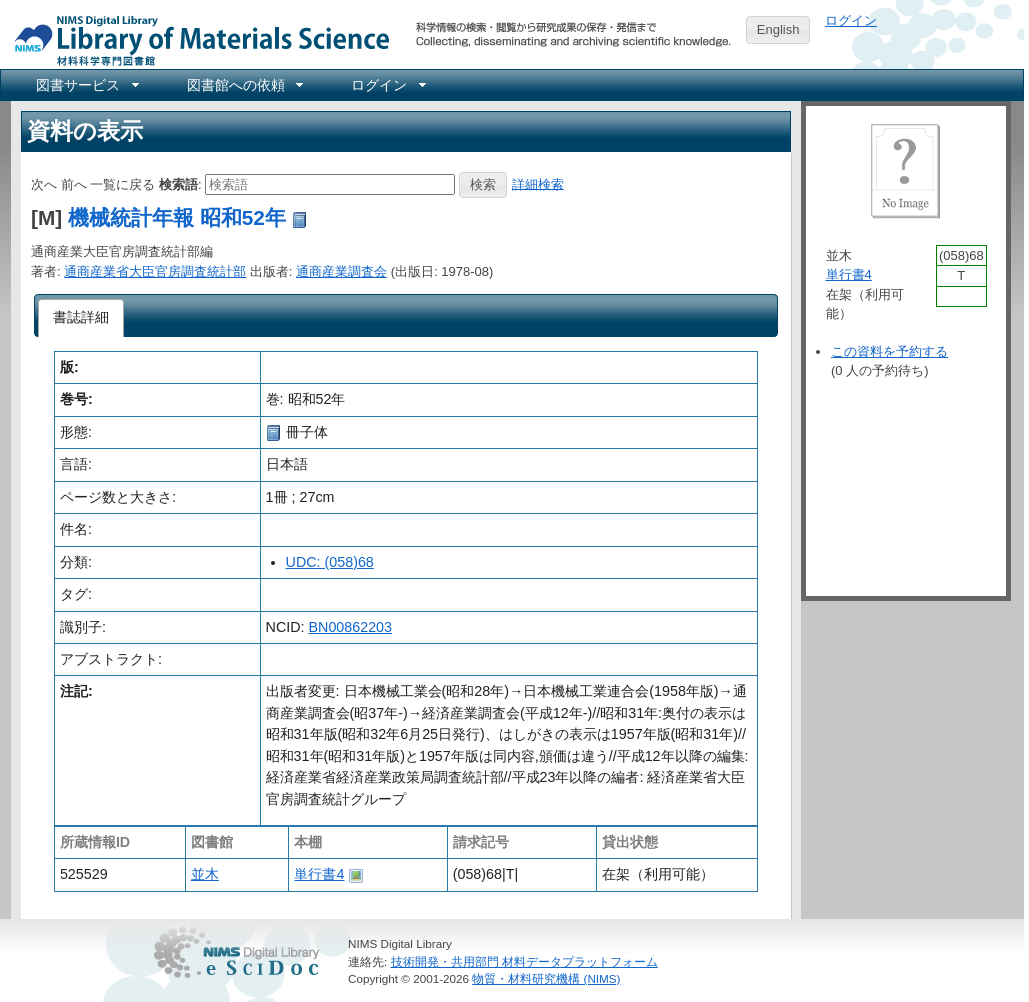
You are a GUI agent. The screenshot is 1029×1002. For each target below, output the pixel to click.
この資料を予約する (889, 351)
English (778, 29)
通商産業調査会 (341, 271)
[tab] (81, 318)
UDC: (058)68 (330, 562)
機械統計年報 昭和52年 (177, 217)
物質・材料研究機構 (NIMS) (546, 978)
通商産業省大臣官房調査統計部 (155, 271)
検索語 (178, 183)
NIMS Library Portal (196, 39)
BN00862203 (350, 627)
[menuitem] (86, 85)
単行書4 (319, 874)
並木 (205, 874)
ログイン (851, 20)
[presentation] (81, 318)
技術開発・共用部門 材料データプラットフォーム (524, 961)
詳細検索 (538, 183)
